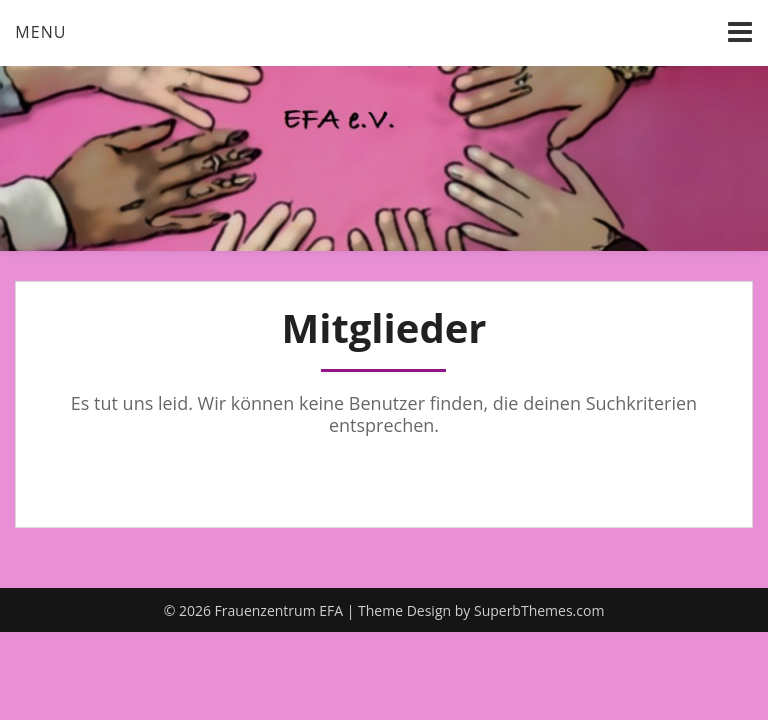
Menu (40, 32)
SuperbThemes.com (539, 610)
